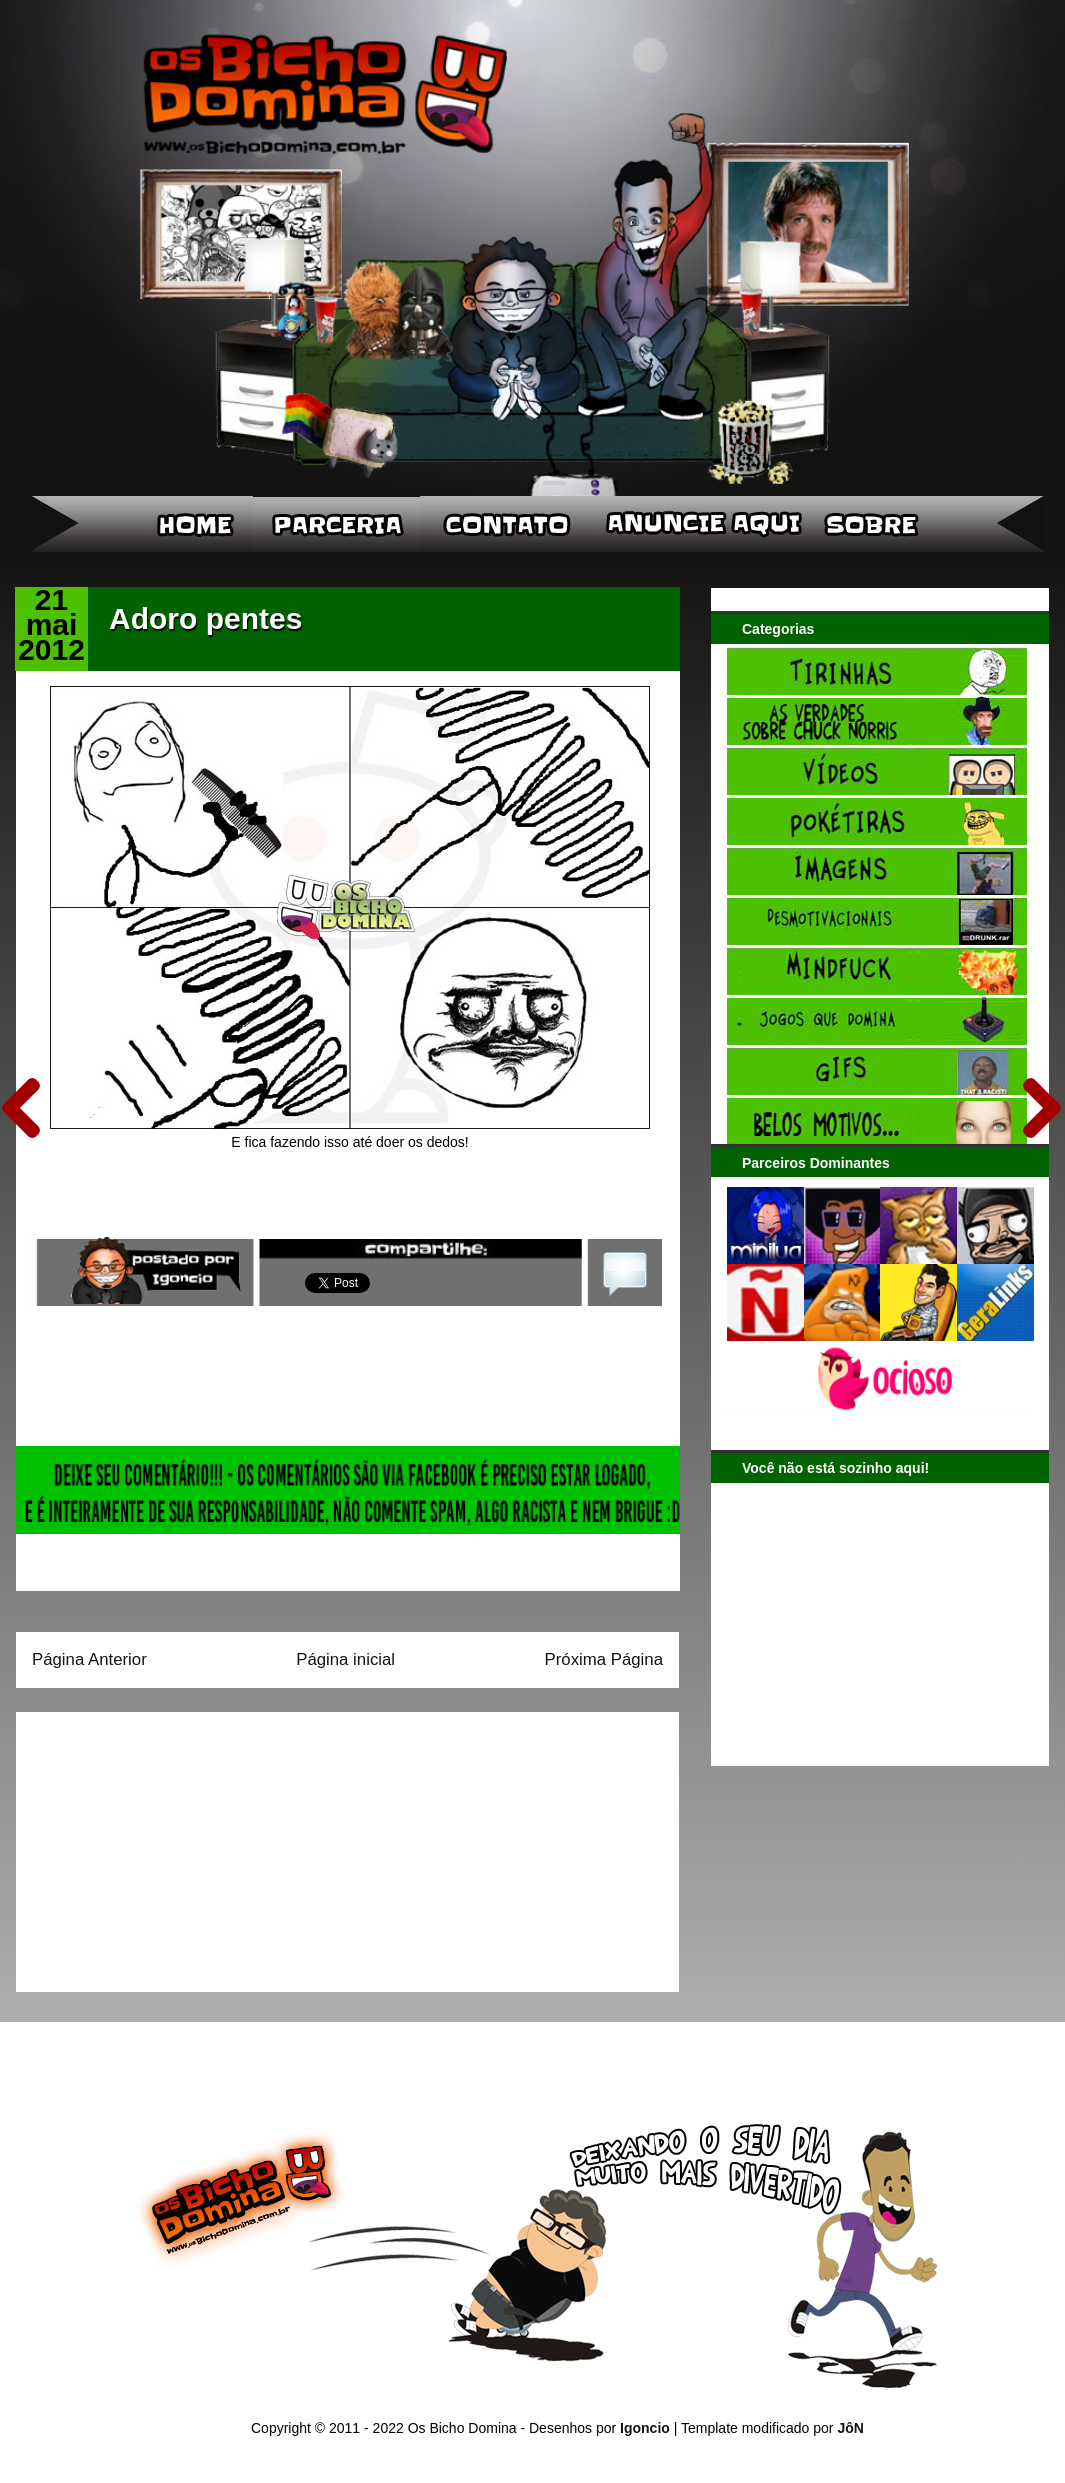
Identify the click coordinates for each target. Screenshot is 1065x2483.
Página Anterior (89, 1659)
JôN (850, 2428)
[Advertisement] (157, 1845)
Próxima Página (604, 1659)
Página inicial (345, 1659)
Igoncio (645, 2428)
